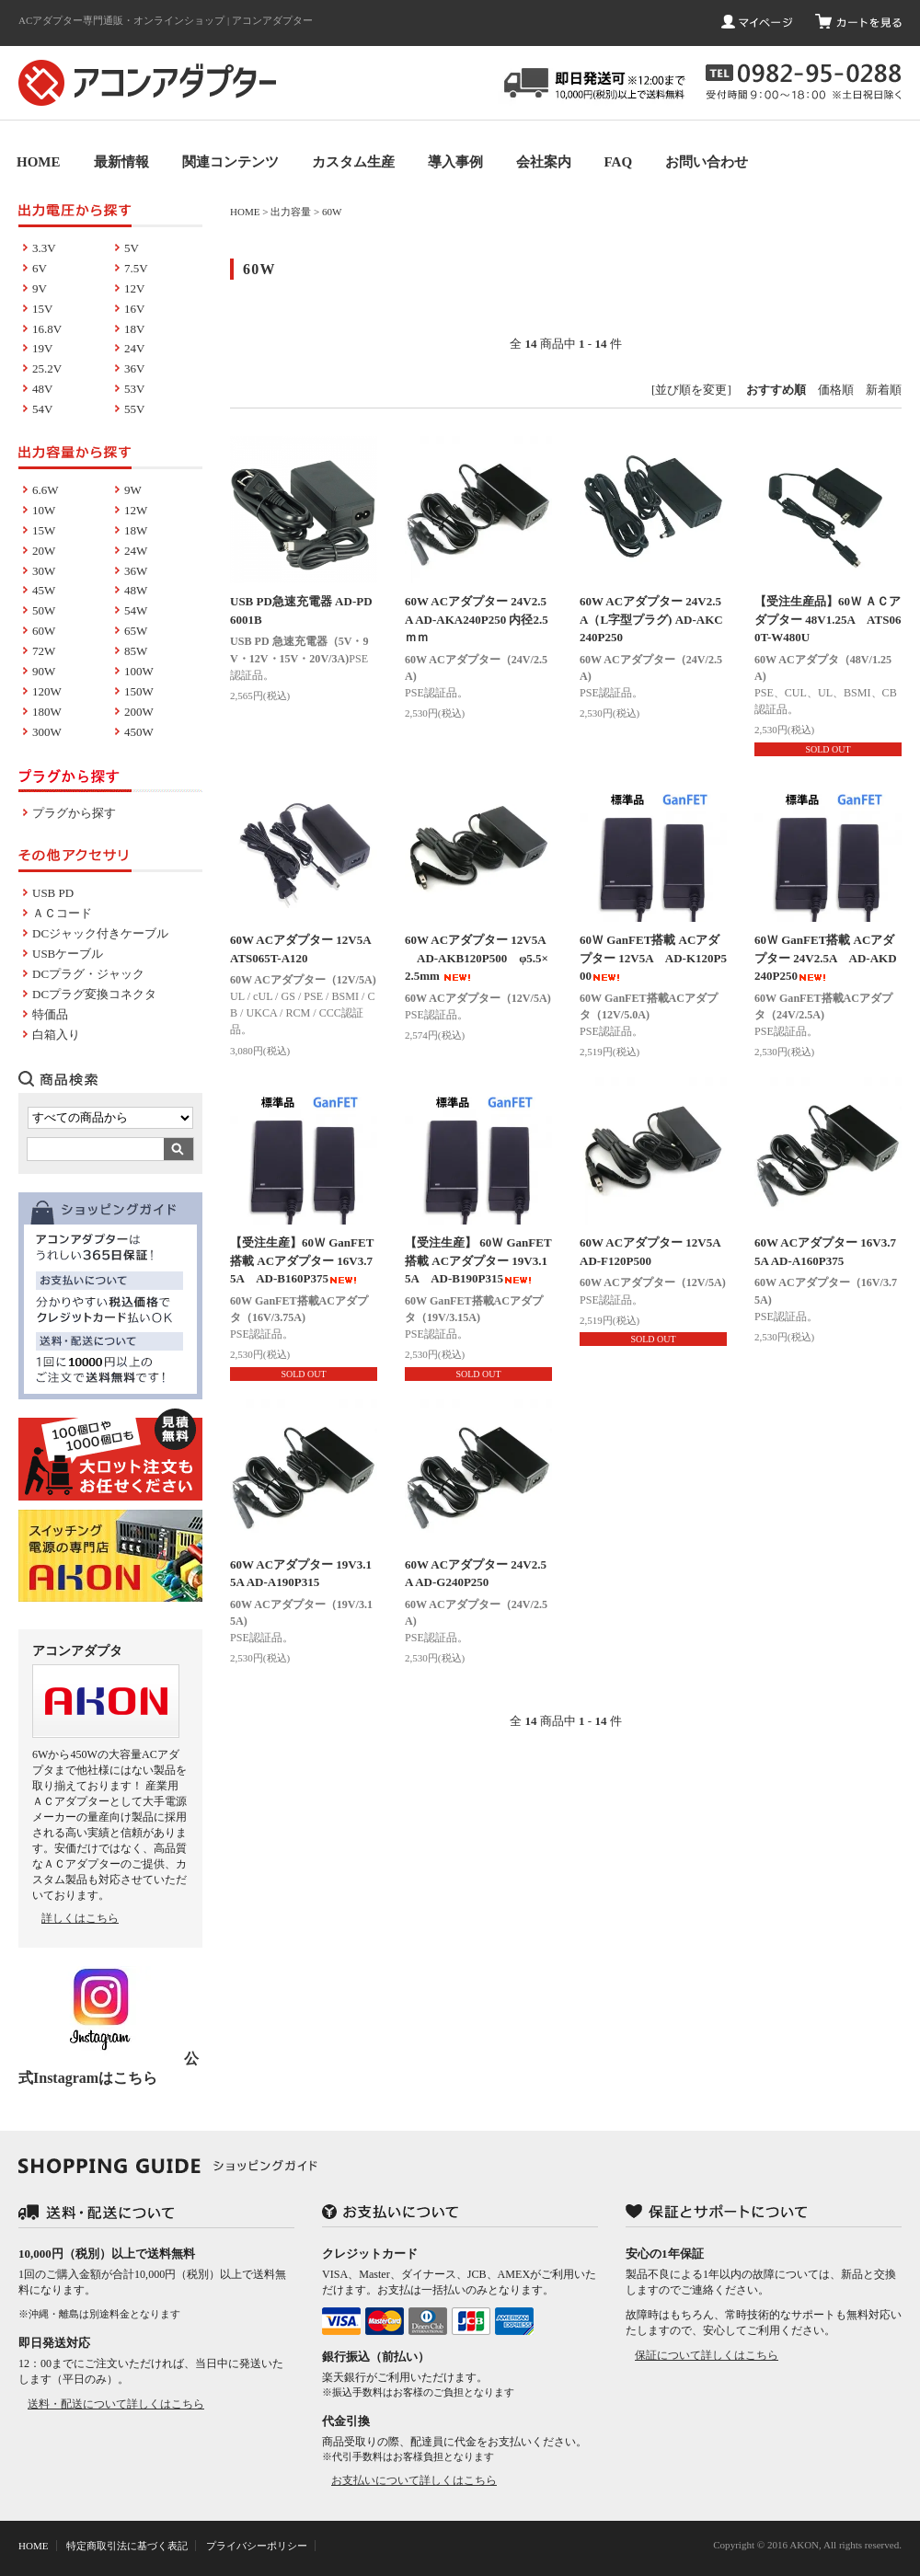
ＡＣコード (62, 913)
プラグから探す (74, 813)
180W (47, 712)
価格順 (836, 390)
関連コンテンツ (230, 162)
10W (43, 510)
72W (43, 651)
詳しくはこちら (80, 1918)
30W (43, 571)
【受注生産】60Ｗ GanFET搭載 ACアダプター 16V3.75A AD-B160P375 (302, 1260)
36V (134, 368)
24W (135, 551)
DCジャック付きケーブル (100, 933)
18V (134, 329)
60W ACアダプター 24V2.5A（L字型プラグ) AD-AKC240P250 (651, 619)
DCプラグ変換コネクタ (94, 994)
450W (139, 732)
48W (135, 590)
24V (134, 348)
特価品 (50, 1014)
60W (331, 211)
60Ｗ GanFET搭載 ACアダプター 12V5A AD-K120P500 (653, 958)
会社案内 (543, 162)
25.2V (47, 368)
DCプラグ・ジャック (88, 974)
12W (135, 510)
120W (47, 691)
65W (135, 631)
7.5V (136, 268)
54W (135, 610)
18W (135, 530)
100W (139, 671)
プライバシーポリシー (256, 2545)
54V (42, 409)
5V (131, 248)
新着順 (884, 390)
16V (134, 309)
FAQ (618, 162)
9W (133, 490)
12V (134, 288)
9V (39, 288)
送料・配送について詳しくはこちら (116, 2404)
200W (139, 712)
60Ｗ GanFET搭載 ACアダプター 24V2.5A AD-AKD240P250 (825, 958)
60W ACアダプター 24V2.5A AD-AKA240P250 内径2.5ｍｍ (476, 619)
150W (139, 691)
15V (42, 309)
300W (47, 732)
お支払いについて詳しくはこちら (414, 2480)
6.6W (45, 490)
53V (134, 389)
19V (42, 348)
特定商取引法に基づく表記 (127, 2545)
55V (134, 409)
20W (43, 551)
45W (43, 590)
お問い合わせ (706, 162)
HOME (39, 162)
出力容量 (290, 211)
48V (42, 389)
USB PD (53, 893)
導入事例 (455, 162)
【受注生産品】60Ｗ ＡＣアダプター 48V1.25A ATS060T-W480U (827, 619)
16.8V (47, 329)
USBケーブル (67, 953)
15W (43, 530)
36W (135, 571)
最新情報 (121, 162)
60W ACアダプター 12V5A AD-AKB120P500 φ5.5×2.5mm (476, 958)
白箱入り (56, 1034)
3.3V (44, 248)
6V (39, 268)
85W (135, 651)
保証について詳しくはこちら (706, 2355)
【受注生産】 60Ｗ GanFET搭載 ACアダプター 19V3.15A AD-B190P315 (478, 1260)
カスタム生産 (353, 162)
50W (43, 610)
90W (43, 671)
